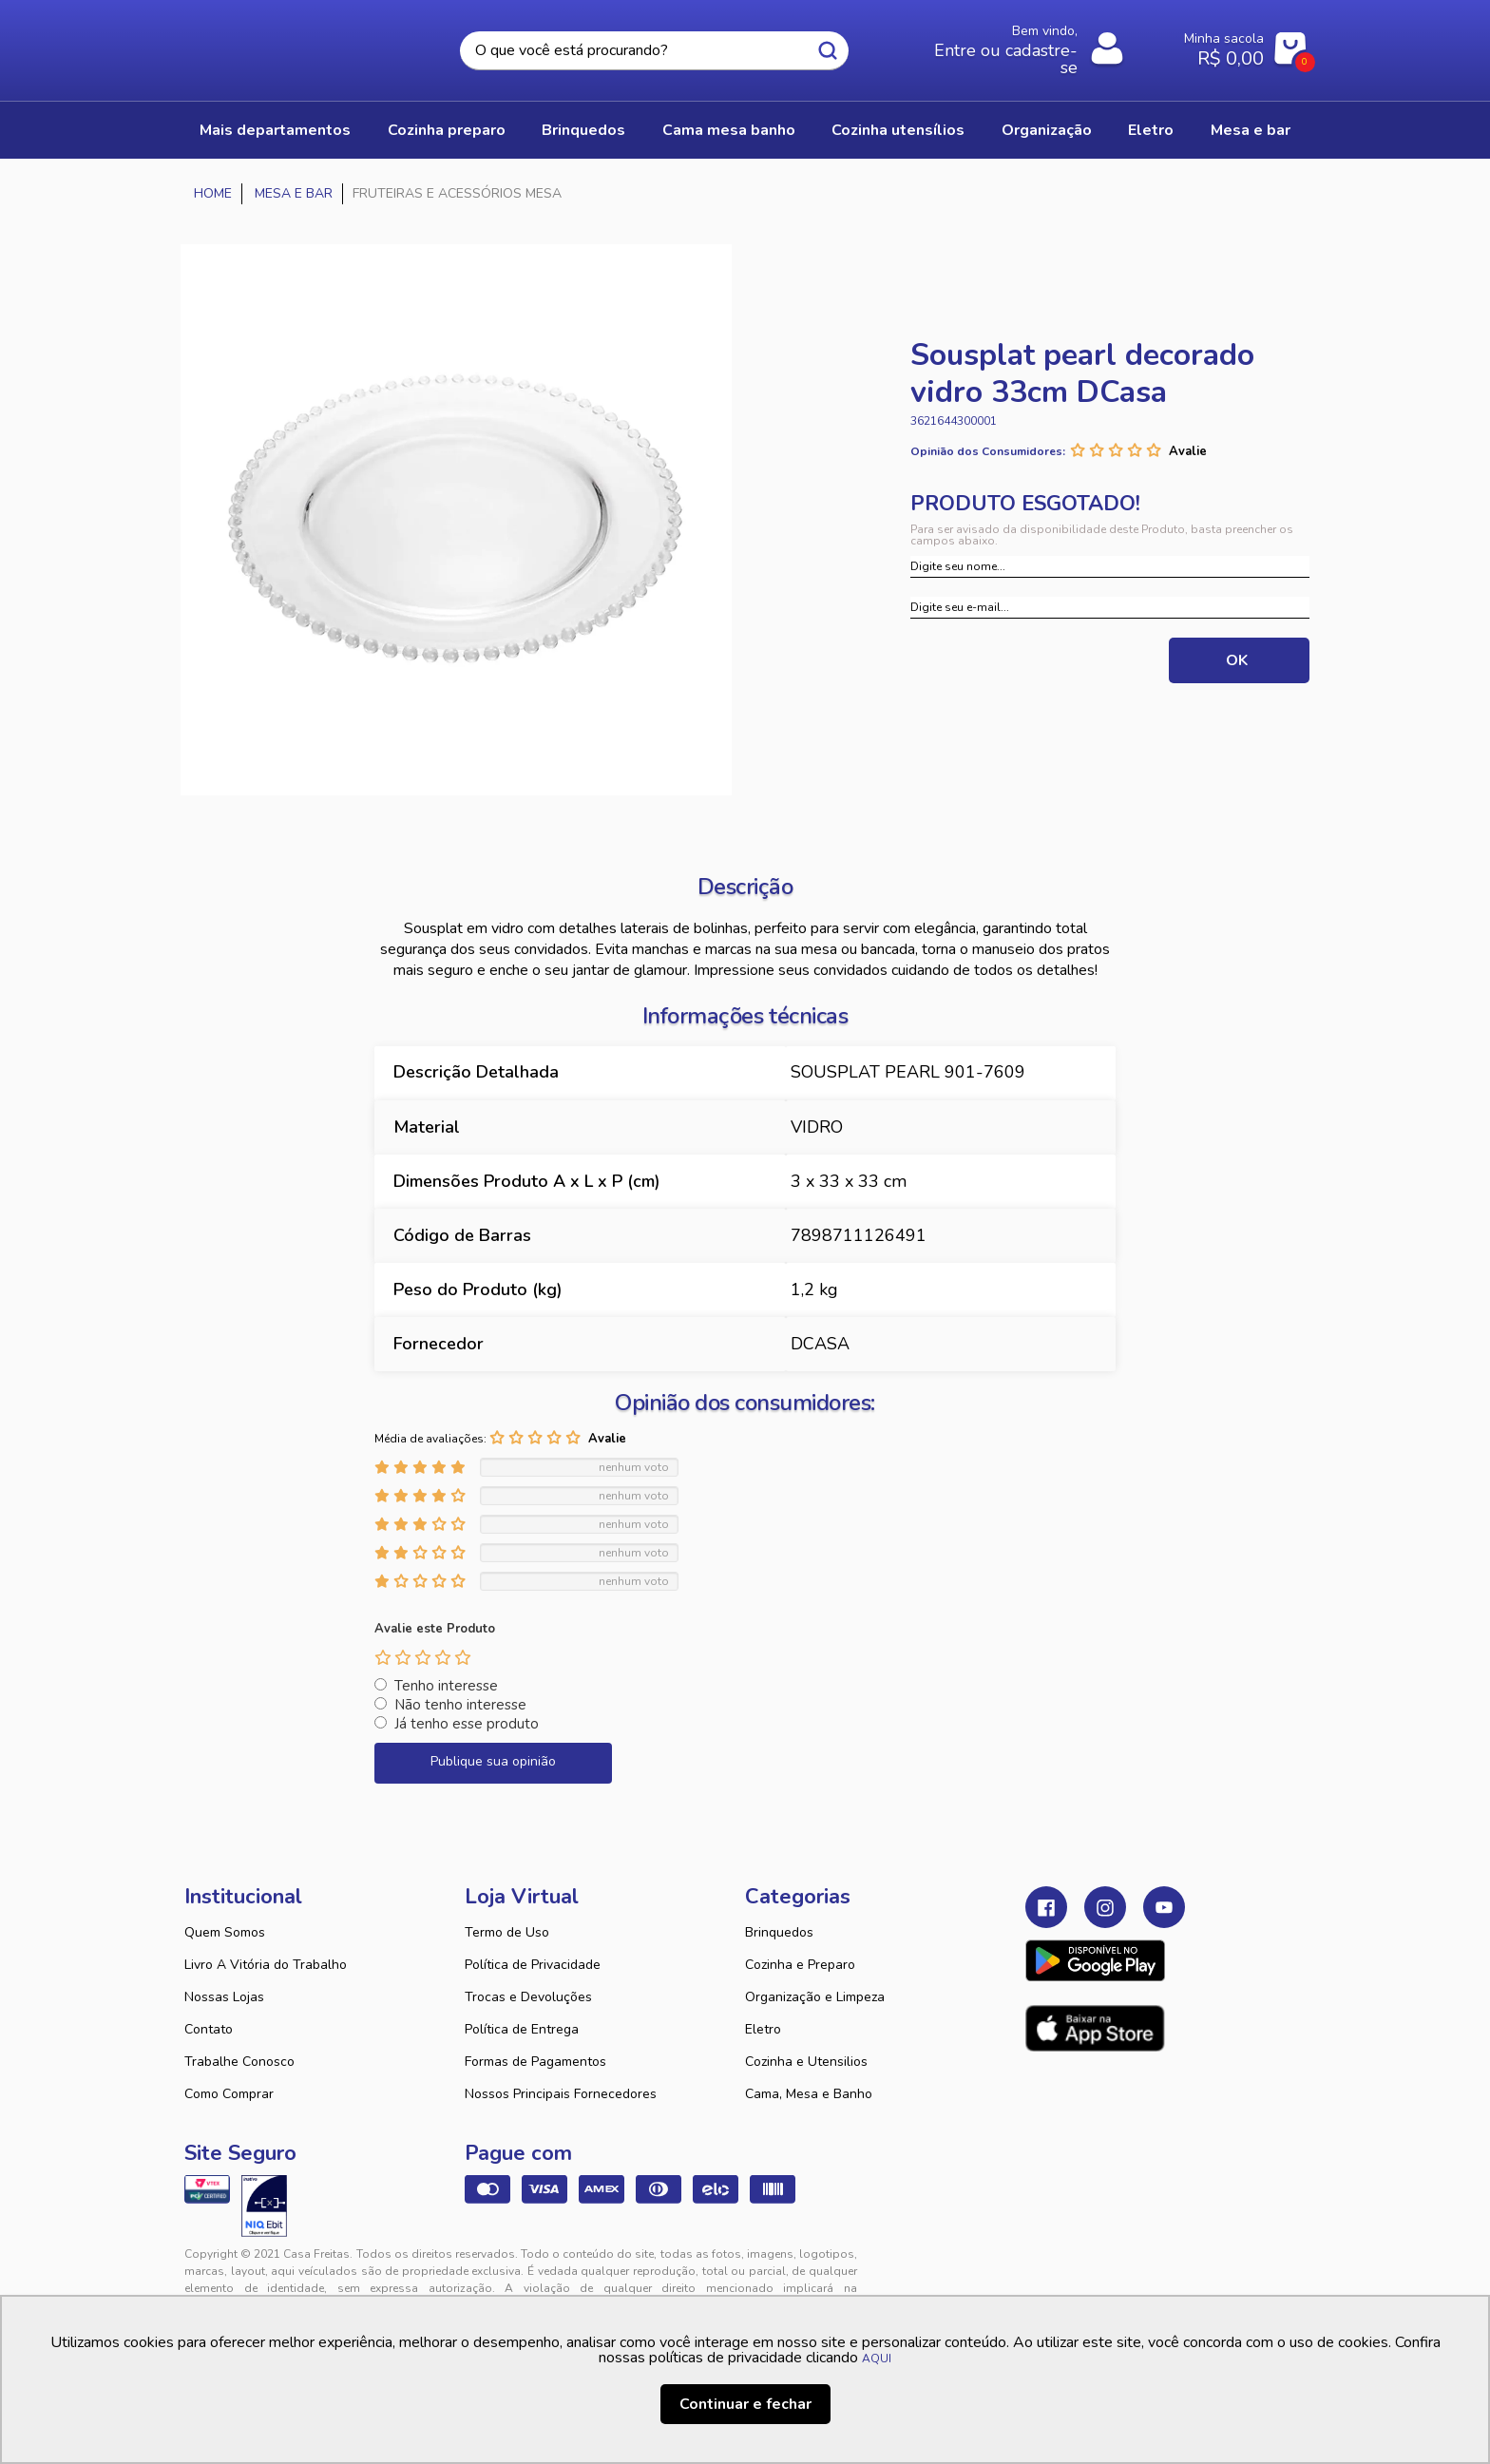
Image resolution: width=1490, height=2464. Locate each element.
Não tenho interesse (460, 1704)
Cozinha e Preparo (800, 1965)
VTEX (1131, 2269)
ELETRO (1151, 130)
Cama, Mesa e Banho (808, 2094)
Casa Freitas (288, 44)
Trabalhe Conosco (239, 2062)
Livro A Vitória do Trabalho (265, 1965)
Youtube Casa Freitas (1164, 1907)
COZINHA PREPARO (447, 130)
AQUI (876, 2358)
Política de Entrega (522, 2029)
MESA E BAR (1250, 130)
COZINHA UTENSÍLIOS (898, 130)
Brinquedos (779, 1932)
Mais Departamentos (275, 130)
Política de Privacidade (533, 1965)
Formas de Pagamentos (535, 2062)
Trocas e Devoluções (528, 1997)
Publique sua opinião (493, 1761)
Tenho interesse (446, 1685)
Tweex (1051, 2269)
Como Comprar (229, 2094)
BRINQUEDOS (583, 130)
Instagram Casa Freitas (1105, 1907)
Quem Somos (224, 1932)
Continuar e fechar (745, 2404)
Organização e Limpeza (815, 1997)
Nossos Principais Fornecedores (561, 2094)
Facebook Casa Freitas (1046, 1907)
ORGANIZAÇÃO (1047, 130)
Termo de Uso (507, 1932)
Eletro (763, 2029)
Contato (208, 2029)
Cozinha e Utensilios (806, 2062)
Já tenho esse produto (466, 1723)
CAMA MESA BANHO (728, 130)
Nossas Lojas (224, 1997)
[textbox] (654, 50)
